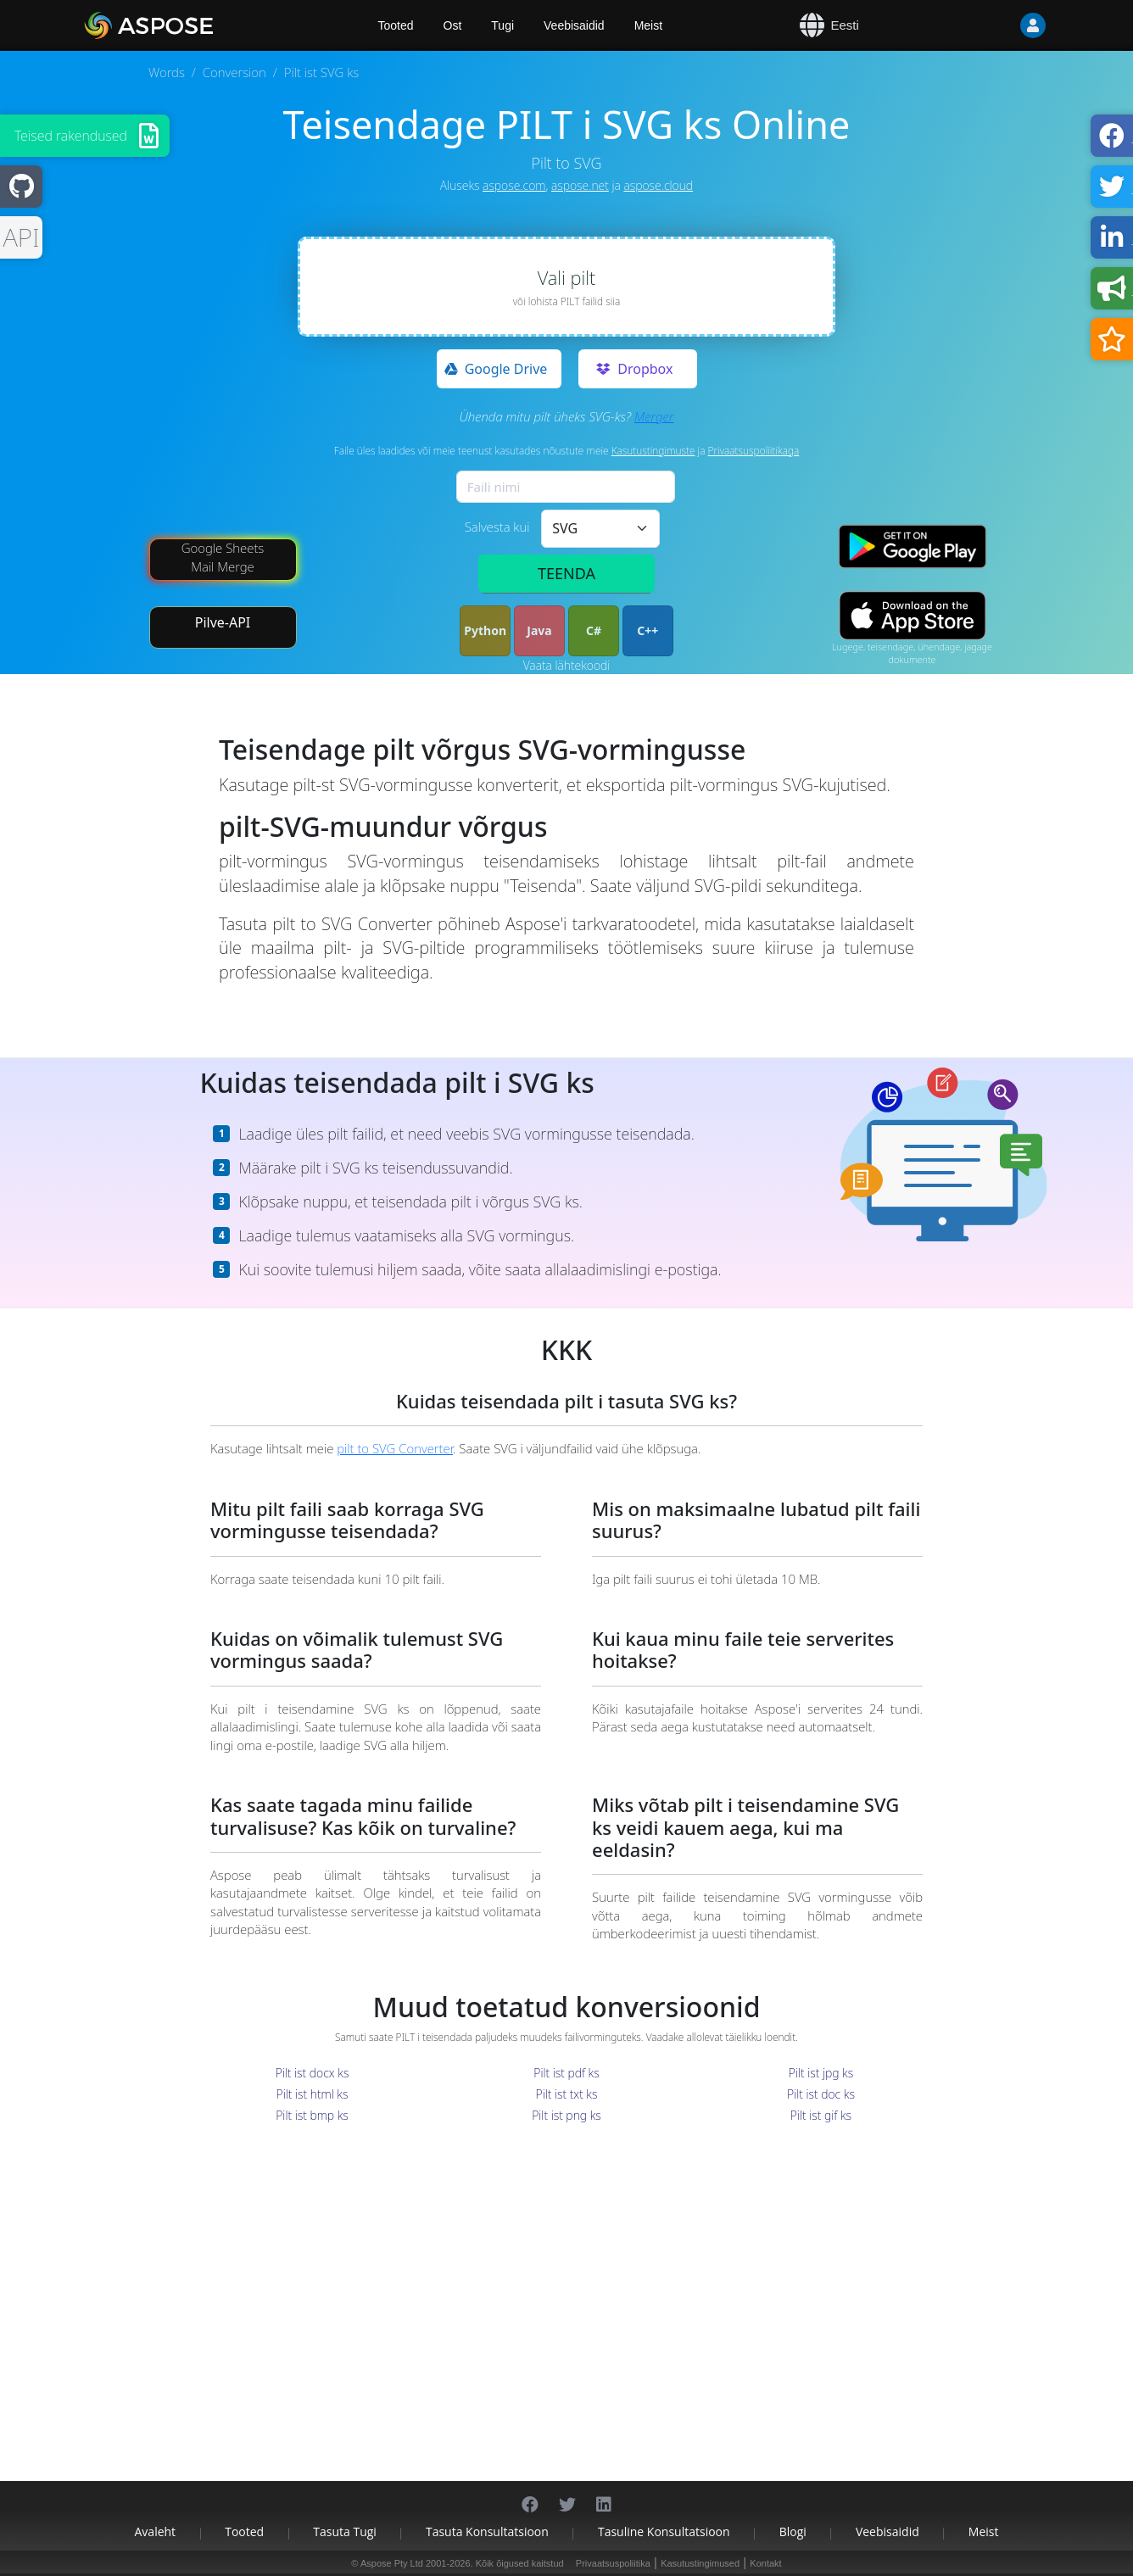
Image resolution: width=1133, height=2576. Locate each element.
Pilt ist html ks (312, 2094)
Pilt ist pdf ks (566, 2073)
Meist (648, 25)
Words (166, 72)
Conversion (234, 72)
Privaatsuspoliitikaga (754, 450)
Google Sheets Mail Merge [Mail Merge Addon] (223, 556)
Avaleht (155, 2531)
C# (593, 630)
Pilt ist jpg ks (821, 2073)
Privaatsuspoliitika (613, 2563)
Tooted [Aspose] (396, 25)
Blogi (792, 2531)
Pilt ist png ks (566, 2115)
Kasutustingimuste (653, 450)
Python (485, 630)
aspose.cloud (658, 185)
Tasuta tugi (345, 2531)
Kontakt (765, 2563)
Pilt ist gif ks (820, 2115)
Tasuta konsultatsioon (487, 2531)
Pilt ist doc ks (821, 2094)
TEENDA (566, 573)
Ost (453, 25)
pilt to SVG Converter (395, 1448)
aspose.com (514, 185)
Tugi (502, 25)
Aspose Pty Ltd (391, 2563)
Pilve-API (223, 622)
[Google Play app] (912, 546)
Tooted (244, 2531)
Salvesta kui (497, 526)
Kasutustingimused (700, 2563)
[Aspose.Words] (197, 25)
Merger (654, 416)
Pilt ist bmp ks (312, 2115)
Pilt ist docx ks (312, 2073)
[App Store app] (912, 616)
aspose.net (580, 185)
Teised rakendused (70, 135)
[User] (999, 25)
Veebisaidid (574, 25)
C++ (647, 630)
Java (539, 630)
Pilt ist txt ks (567, 2094)
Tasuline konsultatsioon (664, 2531)
